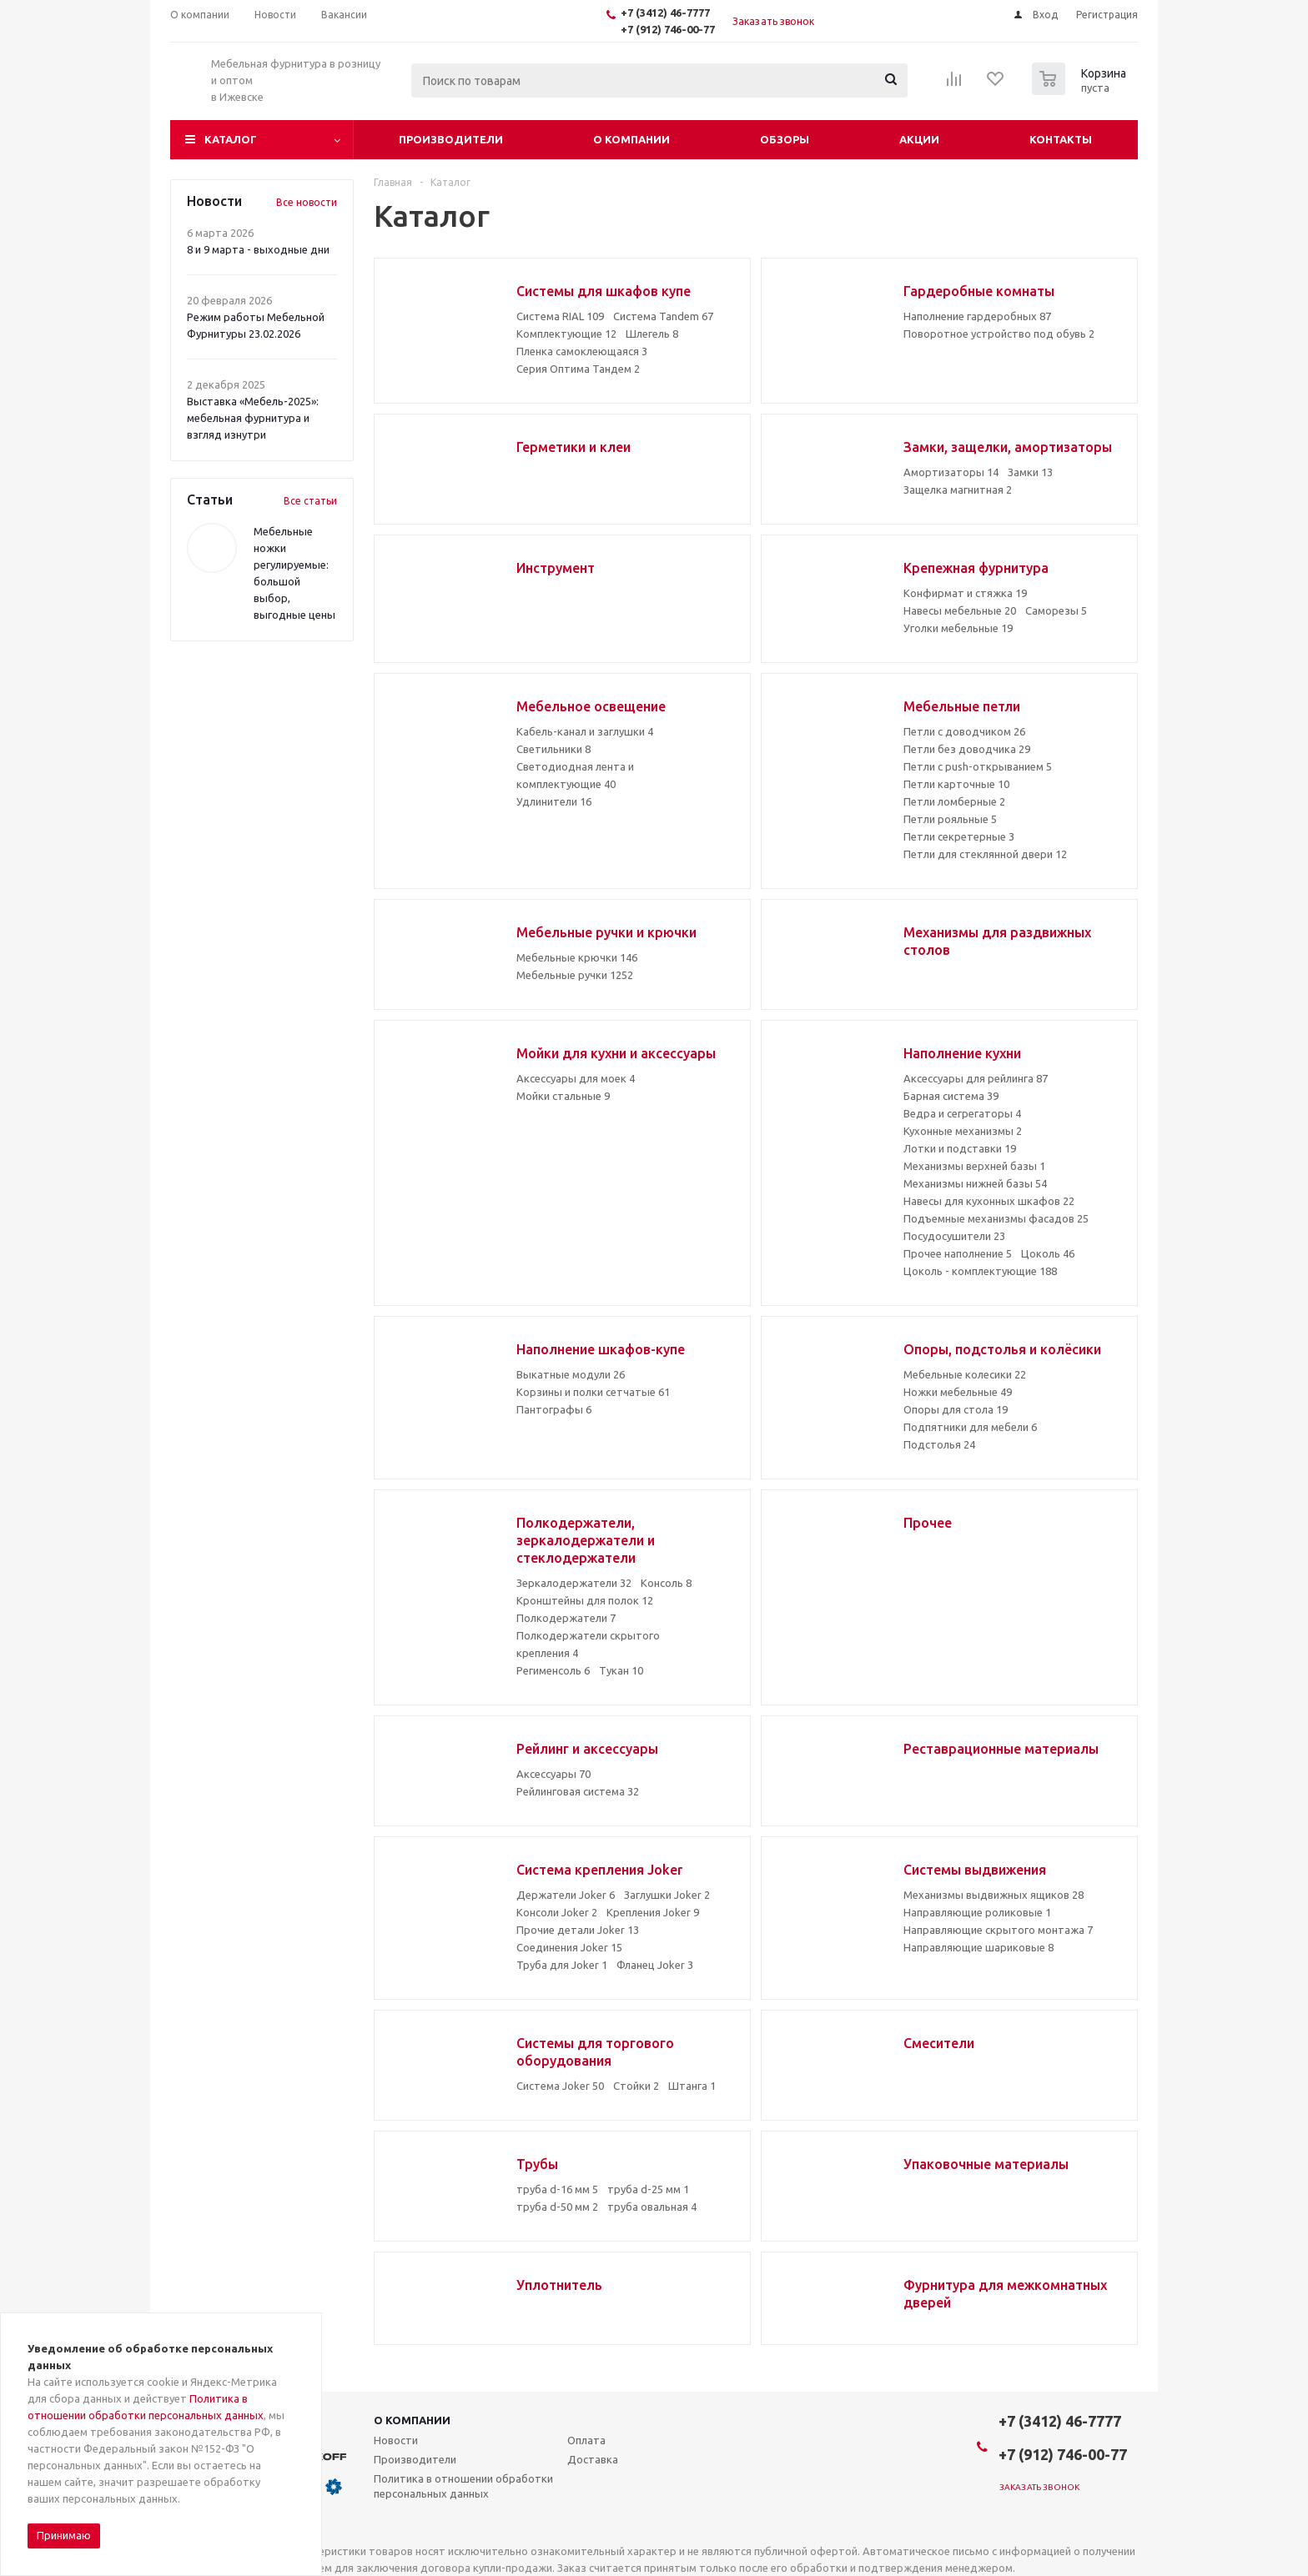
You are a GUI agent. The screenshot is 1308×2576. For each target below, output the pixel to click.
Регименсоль (553, 1670)
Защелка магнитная (957, 489)
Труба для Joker (561, 1965)
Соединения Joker (569, 1947)
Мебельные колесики (964, 1374)
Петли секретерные (958, 836)
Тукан (621, 1670)
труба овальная (652, 2206)
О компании (631, 139)
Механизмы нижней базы (975, 1183)
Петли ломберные (954, 801)
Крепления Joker (652, 1912)
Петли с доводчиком (964, 731)
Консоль (666, 1583)
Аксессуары (553, 1774)
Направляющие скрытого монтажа (998, 1930)
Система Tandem (663, 316)
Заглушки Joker (667, 1895)
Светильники (553, 749)
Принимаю (64, 2535)
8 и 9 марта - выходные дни (258, 249)
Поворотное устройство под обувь (998, 333)
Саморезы (1056, 610)
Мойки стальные (563, 1096)
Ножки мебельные (957, 1392)
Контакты (1060, 139)
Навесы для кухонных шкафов (988, 1201)
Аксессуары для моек (575, 1078)
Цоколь (1047, 1253)
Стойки (636, 2085)
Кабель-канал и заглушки (584, 731)
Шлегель (652, 333)
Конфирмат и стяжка (965, 593)
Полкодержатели (566, 1618)
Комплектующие (566, 333)
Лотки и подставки (959, 1148)
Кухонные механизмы (962, 1131)
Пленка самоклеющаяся (581, 351)
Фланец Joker (654, 1965)
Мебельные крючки (576, 957)
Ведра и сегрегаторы (962, 1113)
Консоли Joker (556, 1912)
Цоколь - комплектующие (980, 1271)
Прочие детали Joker (577, 1930)
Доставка (592, 2459)
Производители (451, 139)
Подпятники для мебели (970, 1427)
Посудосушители (954, 1236)
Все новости (306, 202)
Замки (1030, 472)
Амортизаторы (951, 472)
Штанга (692, 2085)
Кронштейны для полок (584, 1600)
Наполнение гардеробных (977, 316)
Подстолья (939, 1444)
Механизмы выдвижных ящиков (993, 1895)
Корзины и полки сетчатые (593, 1392)
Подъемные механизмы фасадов (996, 1218)
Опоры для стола (955, 1409)
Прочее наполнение (957, 1253)
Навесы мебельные (959, 610)
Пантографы (553, 1409)
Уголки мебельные (958, 628)
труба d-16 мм (557, 2189)
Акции (919, 139)
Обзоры (784, 139)
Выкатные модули (570, 1374)
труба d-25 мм (648, 2189)
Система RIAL (560, 316)
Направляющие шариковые (978, 1947)
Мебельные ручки (574, 975)
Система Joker (560, 2085)
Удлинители (553, 801)
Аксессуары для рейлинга (975, 1078)
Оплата (586, 2440)
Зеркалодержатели (573, 1583)
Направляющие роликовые (977, 1912)
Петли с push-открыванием (977, 766)
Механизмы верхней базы (974, 1166)
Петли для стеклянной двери (985, 854)
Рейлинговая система (577, 1791)
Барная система (951, 1096)
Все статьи (310, 500)
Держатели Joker (565, 1895)
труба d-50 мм (557, 2206)
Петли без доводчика (966, 749)
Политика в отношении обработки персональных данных (463, 2486)
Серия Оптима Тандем (578, 368)
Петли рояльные (950, 819)
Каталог (230, 139)
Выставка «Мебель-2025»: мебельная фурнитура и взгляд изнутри (253, 417)
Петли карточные (956, 784)
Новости (396, 2440)
